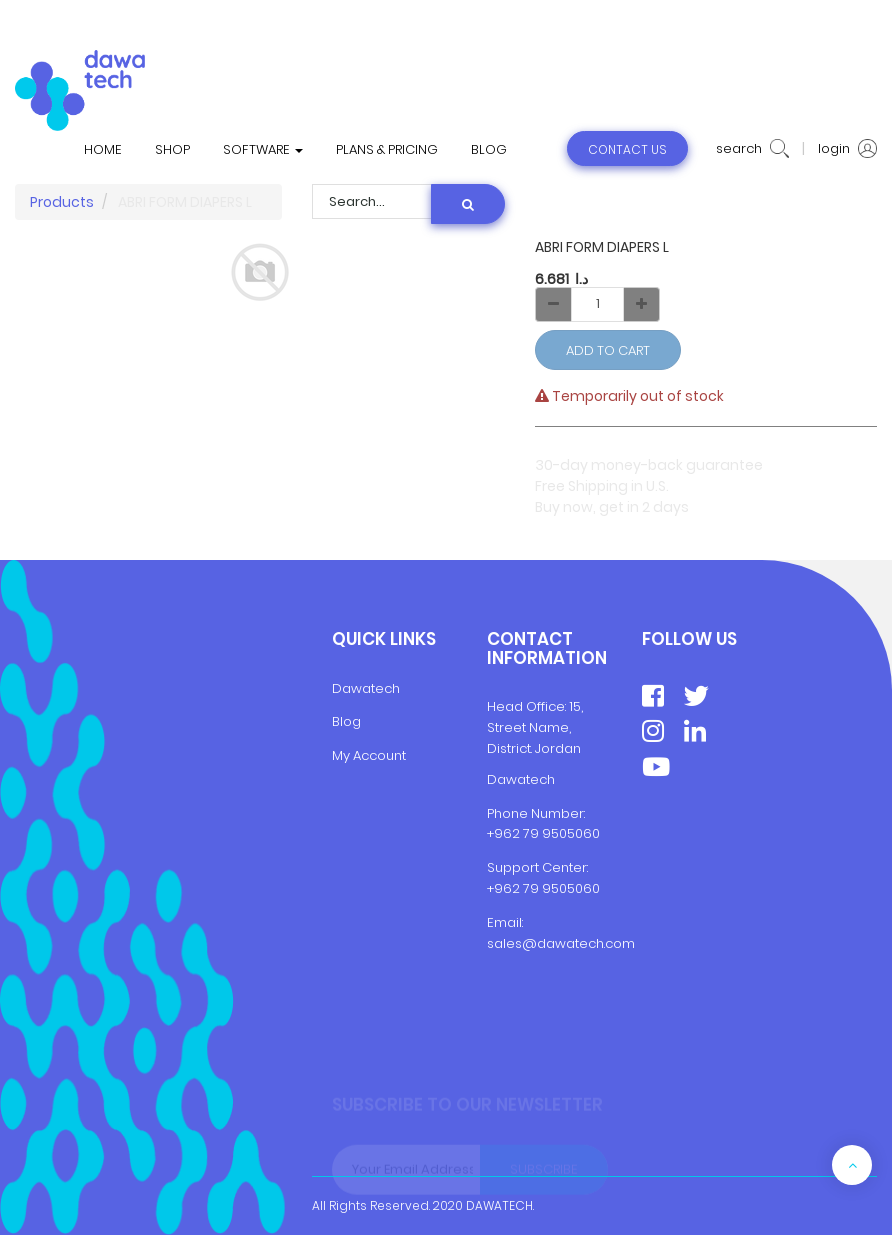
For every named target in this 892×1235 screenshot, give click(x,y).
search (752, 149)
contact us (627, 149)
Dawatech (366, 688)
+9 (495, 888)
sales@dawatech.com (561, 943)
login (847, 149)
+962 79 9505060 (543, 833)
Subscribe (544, 1171)
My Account (369, 755)
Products (62, 202)
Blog (346, 721)
